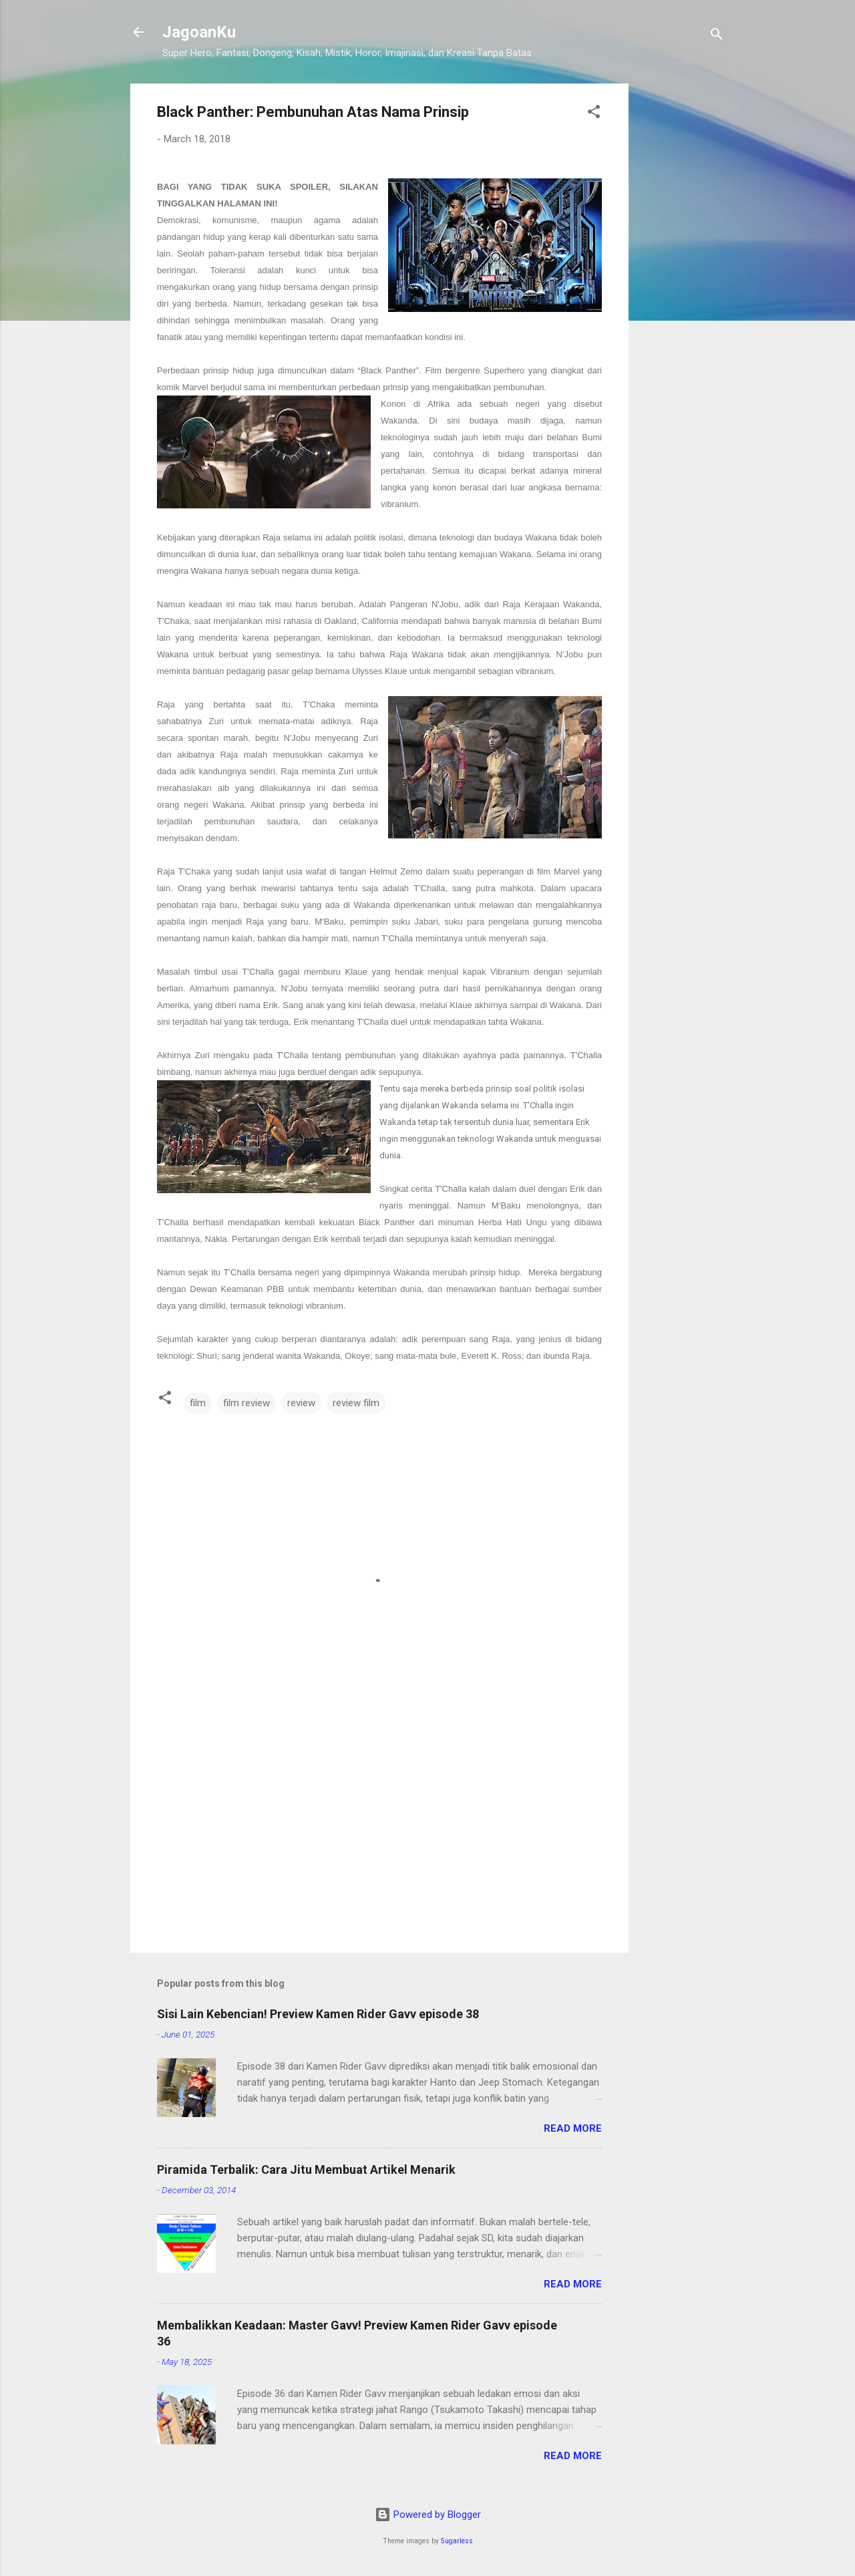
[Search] (717, 36)
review (301, 1403)
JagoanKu (199, 32)
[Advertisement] (682, 284)
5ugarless (457, 2541)
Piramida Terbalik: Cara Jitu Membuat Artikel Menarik (306, 2169)
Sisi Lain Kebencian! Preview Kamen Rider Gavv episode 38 (318, 2014)
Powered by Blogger (428, 2515)
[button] (594, 114)
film (198, 1403)
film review (246, 1403)
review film (356, 1403)
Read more (573, 2128)
